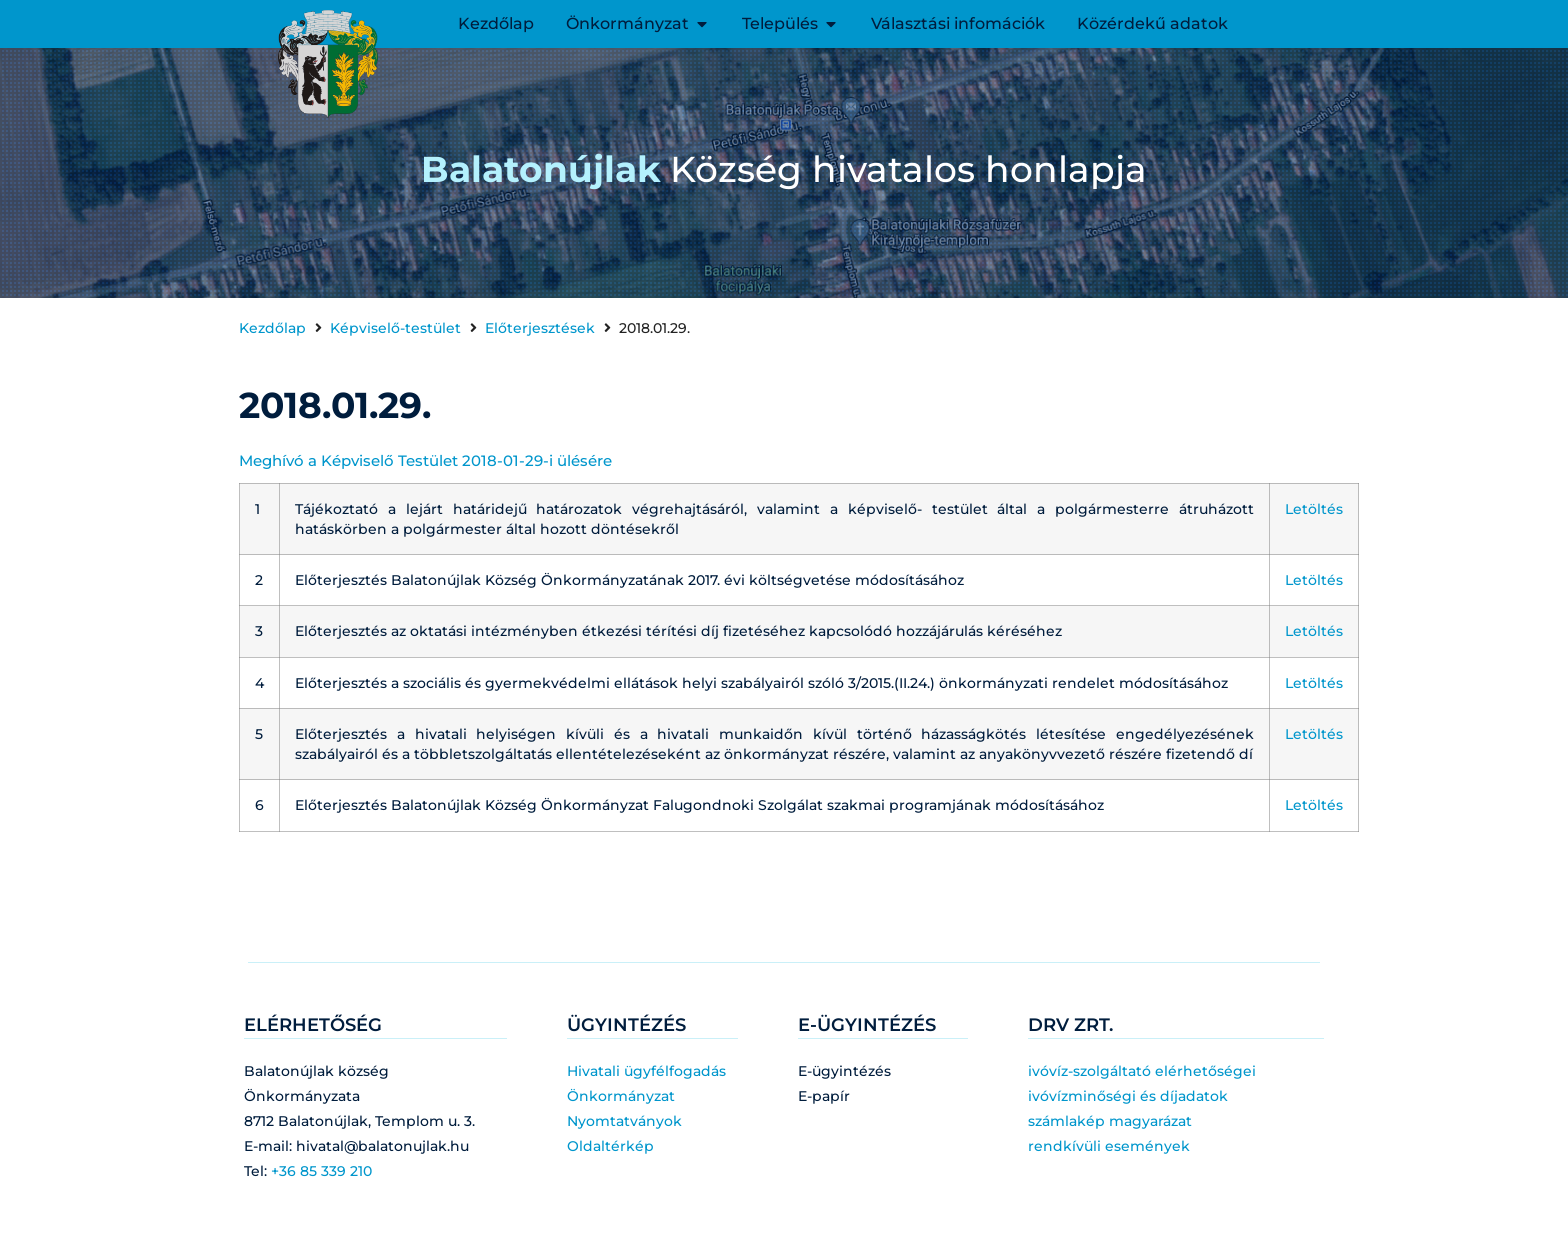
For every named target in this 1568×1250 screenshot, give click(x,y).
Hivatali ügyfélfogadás (646, 1071)
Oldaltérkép (610, 1146)
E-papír (824, 1096)
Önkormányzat (621, 1096)
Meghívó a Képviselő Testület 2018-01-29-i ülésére (425, 460)
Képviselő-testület (395, 328)
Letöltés (1314, 509)
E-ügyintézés (844, 1071)
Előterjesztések (540, 328)
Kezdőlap (272, 328)
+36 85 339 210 (321, 1171)
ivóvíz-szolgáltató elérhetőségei (1142, 1071)
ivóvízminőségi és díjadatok (1128, 1096)
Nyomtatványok (624, 1121)
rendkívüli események (1109, 1146)
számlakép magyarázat (1110, 1121)
